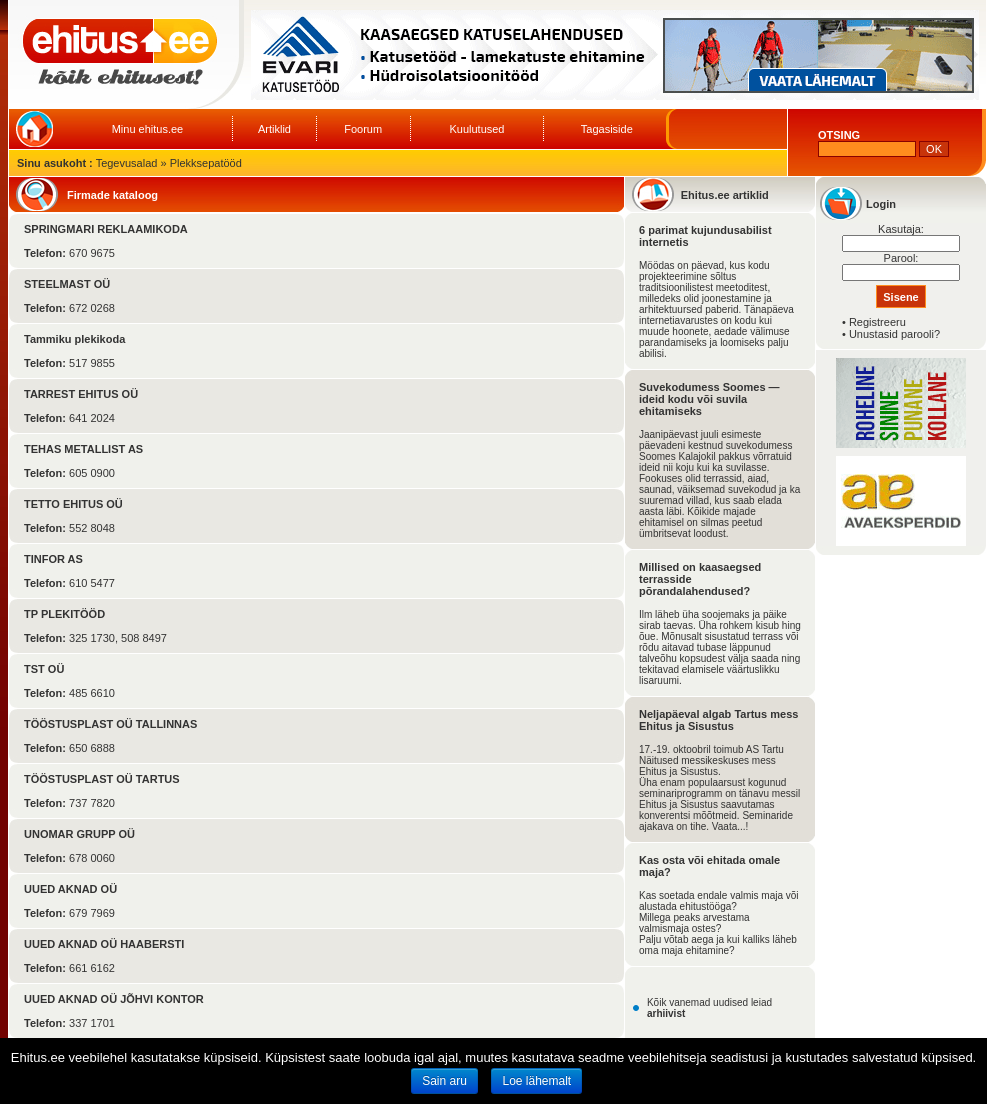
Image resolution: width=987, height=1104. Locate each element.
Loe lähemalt (536, 1081)
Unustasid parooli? (894, 334)
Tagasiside (607, 129)
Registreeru (877, 322)
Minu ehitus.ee (148, 129)
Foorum (363, 129)
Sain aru (444, 1081)
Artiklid (274, 129)
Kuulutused (476, 129)
